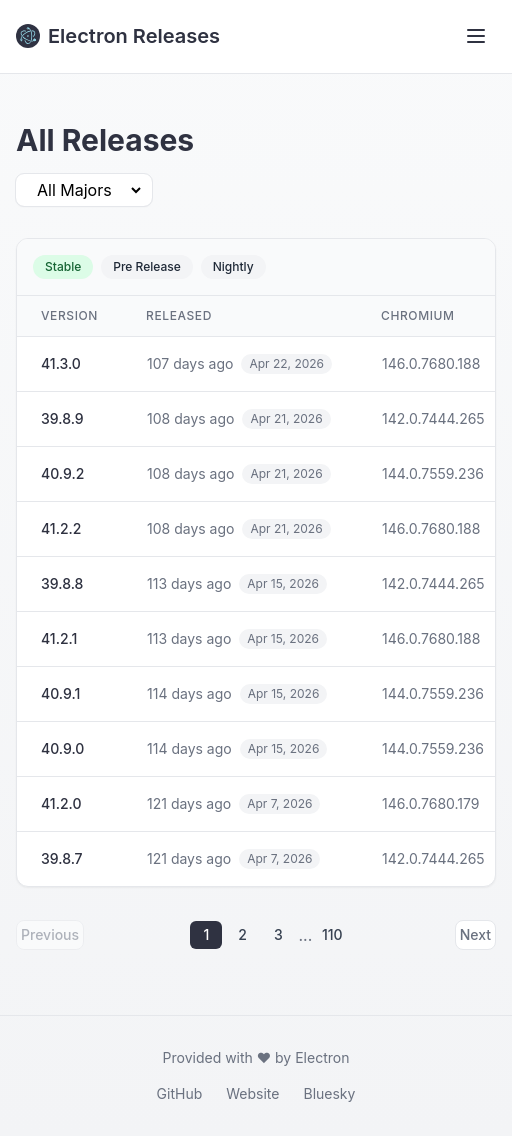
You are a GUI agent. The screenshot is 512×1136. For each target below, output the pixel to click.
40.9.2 (62, 473)
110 (332, 934)
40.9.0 (62, 748)
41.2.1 (59, 638)
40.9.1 (60, 693)
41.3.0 (61, 363)
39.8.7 (62, 858)
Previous (50, 934)
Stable (63, 266)
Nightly (233, 266)
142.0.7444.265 (433, 418)
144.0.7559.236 (433, 473)
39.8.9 (62, 418)
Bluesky (329, 1093)
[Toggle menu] (476, 36)
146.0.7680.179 (430, 803)
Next (475, 934)
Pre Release (147, 266)
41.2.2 (61, 528)
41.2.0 (61, 803)
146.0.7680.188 (431, 363)
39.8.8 (62, 583)
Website (252, 1093)
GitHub (180, 1093)
